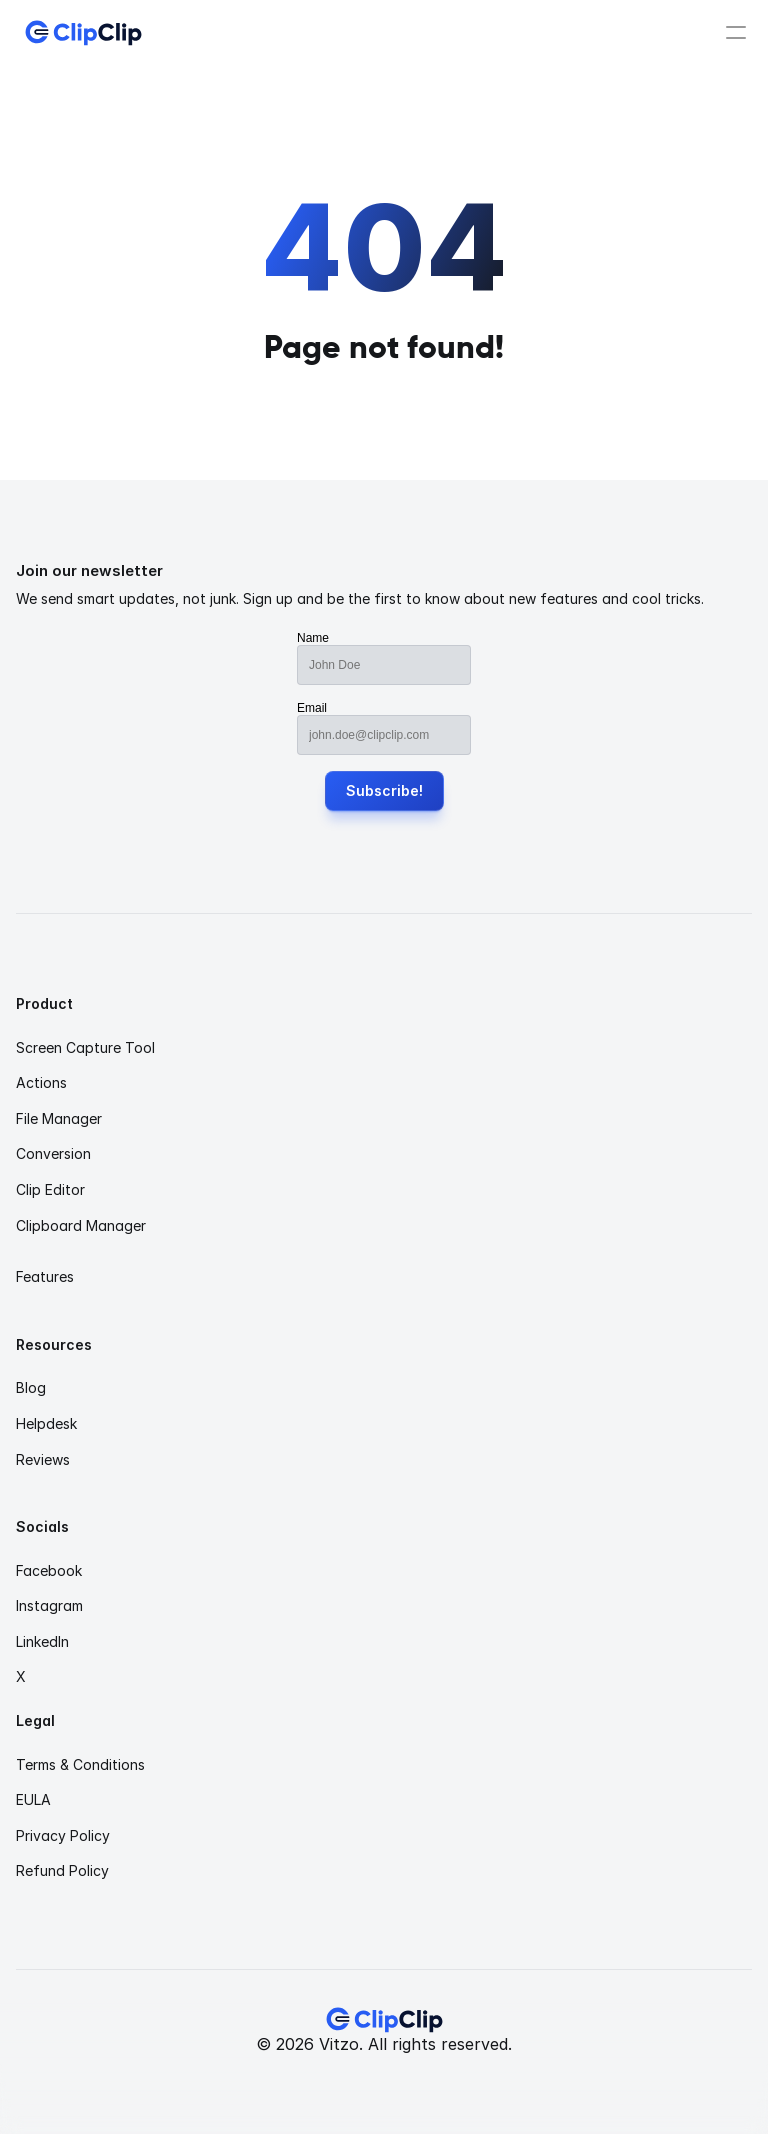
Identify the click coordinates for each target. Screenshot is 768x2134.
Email (312, 708)
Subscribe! (384, 790)
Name (313, 638)
